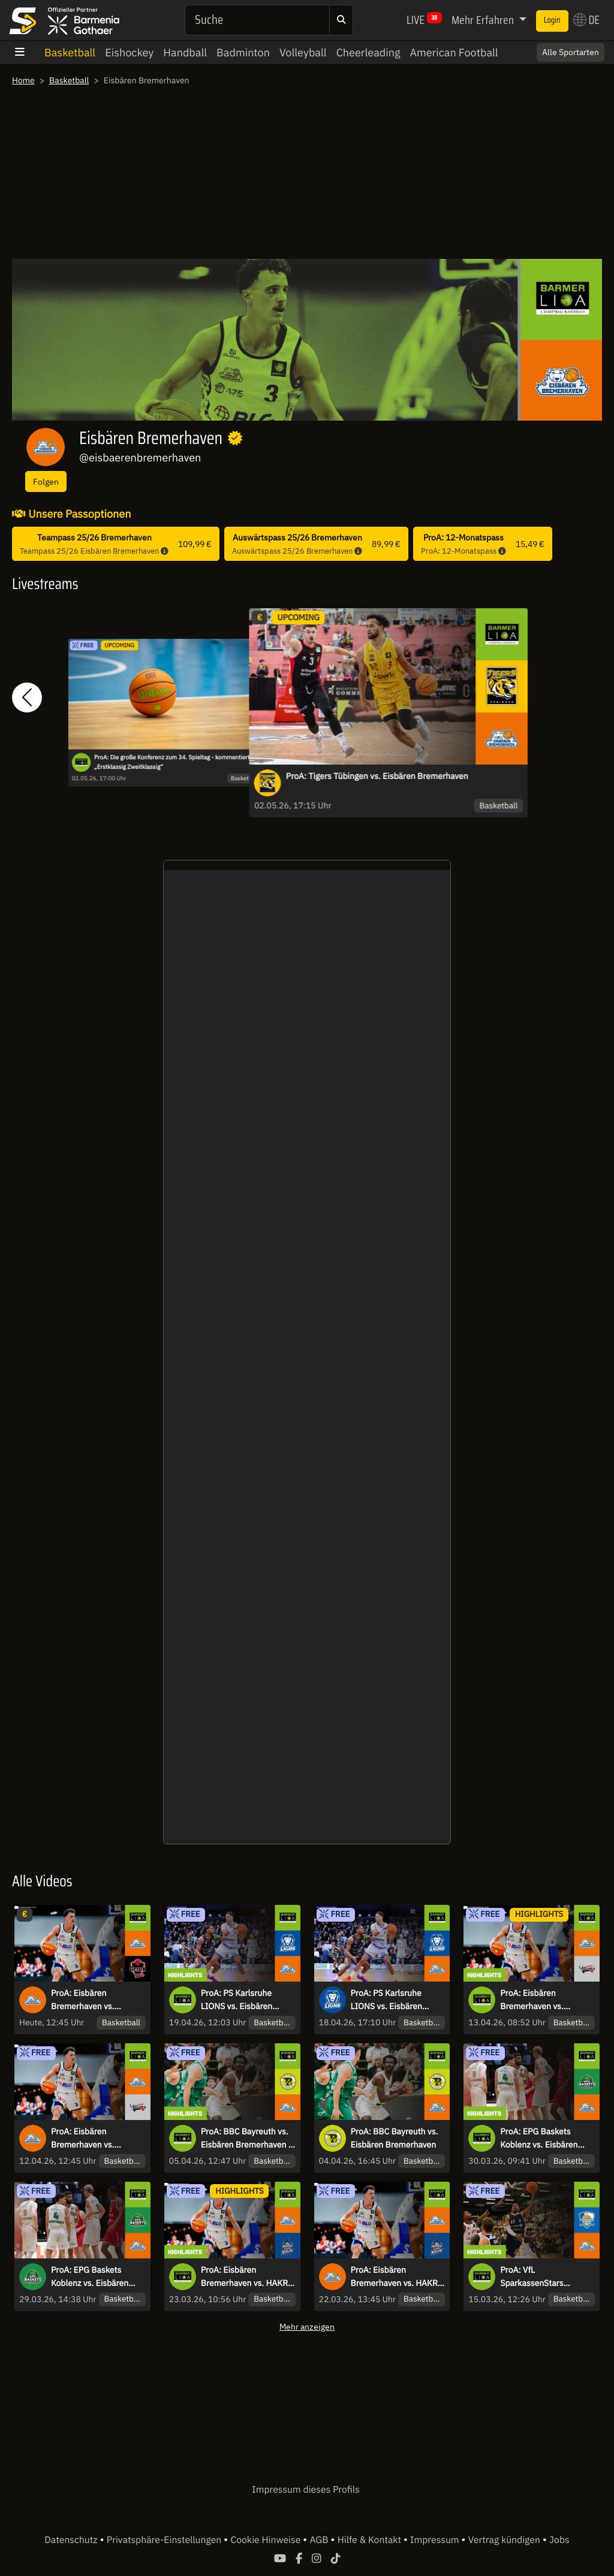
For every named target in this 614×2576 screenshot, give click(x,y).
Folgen (46, 481)
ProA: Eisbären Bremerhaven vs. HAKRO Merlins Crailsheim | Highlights (247, 2277)
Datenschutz (72, 2540)
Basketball (69, 52)
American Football (454, 52)
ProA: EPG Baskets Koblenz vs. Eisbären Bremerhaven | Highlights (538, 2138)
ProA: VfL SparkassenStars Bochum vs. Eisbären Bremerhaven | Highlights (539, 2277)
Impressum (435, 2540)
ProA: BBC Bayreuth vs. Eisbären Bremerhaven (394, 2138)
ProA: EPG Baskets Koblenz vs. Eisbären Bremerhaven (89, 2277)
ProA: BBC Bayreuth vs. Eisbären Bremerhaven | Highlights (246, 2138)
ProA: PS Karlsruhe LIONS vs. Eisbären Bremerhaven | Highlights (236, 2000)
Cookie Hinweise (266, 2540)
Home (23, 80)
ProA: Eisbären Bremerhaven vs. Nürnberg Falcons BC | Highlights (541, 2000)
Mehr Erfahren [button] (484, 19)
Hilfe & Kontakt (371, 2540)
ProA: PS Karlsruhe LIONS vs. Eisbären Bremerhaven (386, 2000)
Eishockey (129, 52)
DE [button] (586, 19)
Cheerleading (368, 52)
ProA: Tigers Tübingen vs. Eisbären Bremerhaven (377, 776)
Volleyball (303, 52)
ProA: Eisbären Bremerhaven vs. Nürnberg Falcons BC (90, 2138)
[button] (27, 697)
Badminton (243, 52)
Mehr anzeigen (307, 2326)
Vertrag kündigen (505, 2540)
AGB (319, 2540)
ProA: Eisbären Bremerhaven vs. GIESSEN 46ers (82, 2000)
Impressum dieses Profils (305, 2490)
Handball (185, 52)
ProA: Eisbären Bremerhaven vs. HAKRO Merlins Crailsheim (397, 2277)
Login (552, 20)
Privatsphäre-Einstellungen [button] (165, 2540)
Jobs (559, 2540)
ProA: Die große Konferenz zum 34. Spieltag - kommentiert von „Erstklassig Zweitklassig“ (177, 762)
